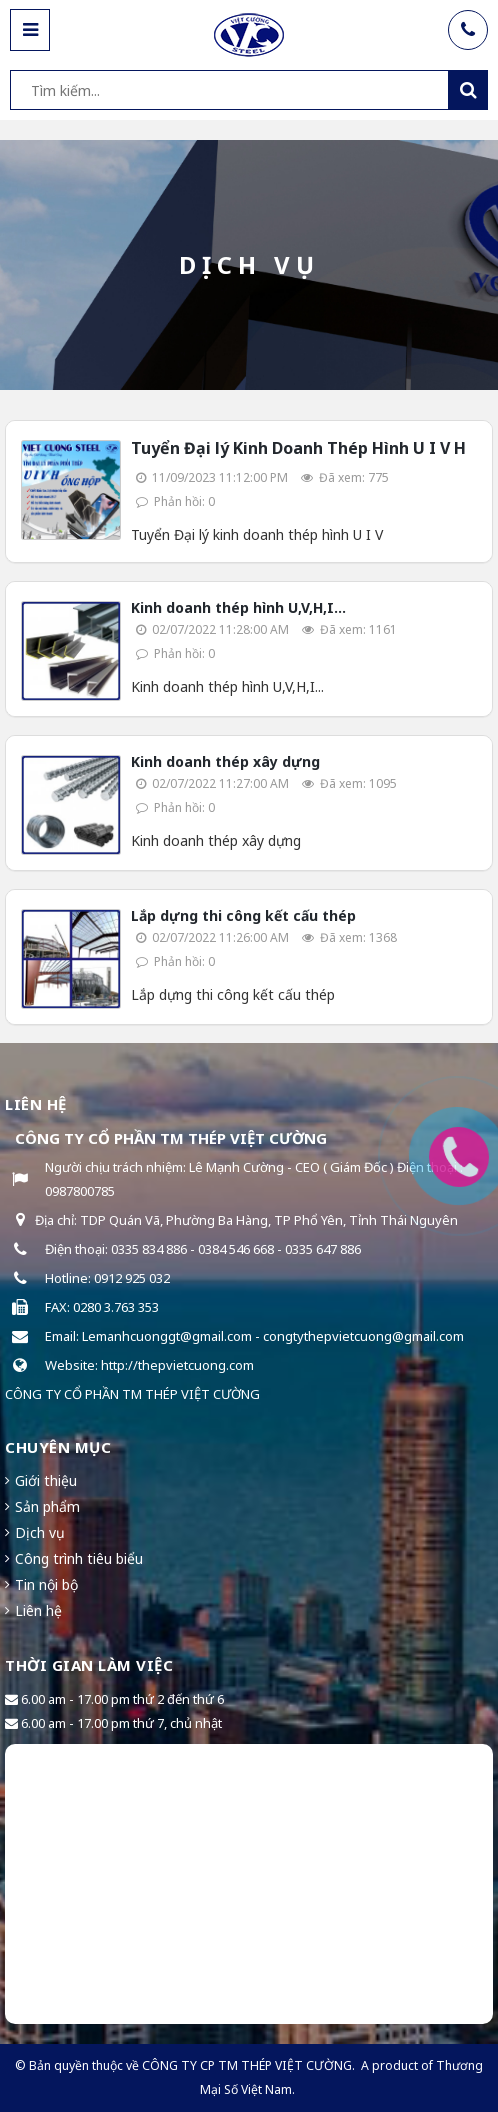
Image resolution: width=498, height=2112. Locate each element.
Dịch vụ (40, 1532)
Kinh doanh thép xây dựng (225, 761)
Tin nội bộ (46, 1584)
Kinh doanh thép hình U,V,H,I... (238, 607)
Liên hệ (38, 1610)
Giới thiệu (46, 1480)
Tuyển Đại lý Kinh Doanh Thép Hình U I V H (298, 448)
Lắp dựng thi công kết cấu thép (243, 915)
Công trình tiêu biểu (79, 1558)
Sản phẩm (47, 1506)
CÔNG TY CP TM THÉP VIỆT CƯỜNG (247, 2065)
